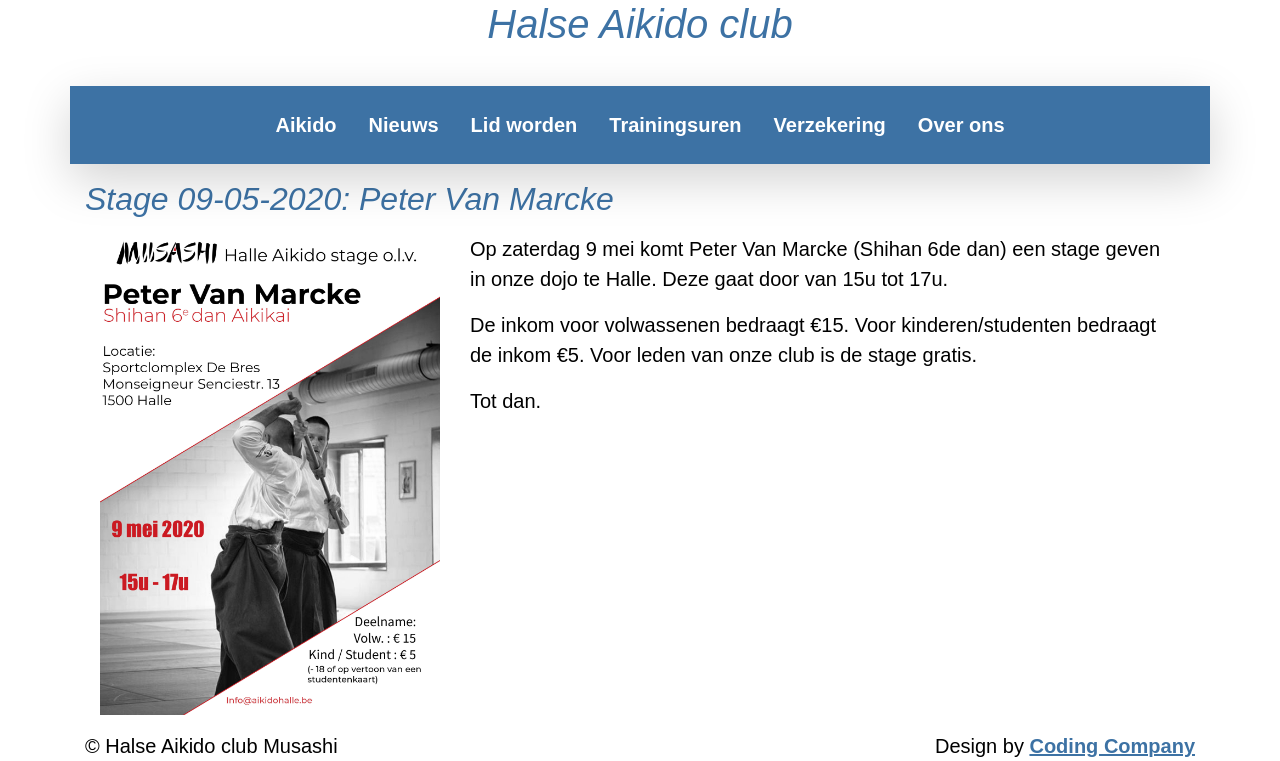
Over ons (961, 125)
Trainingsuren (675, 125)
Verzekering (830, 125)
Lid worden (524, 125)
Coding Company (1112, 746)
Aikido (305, 125)
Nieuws (404, 125)
